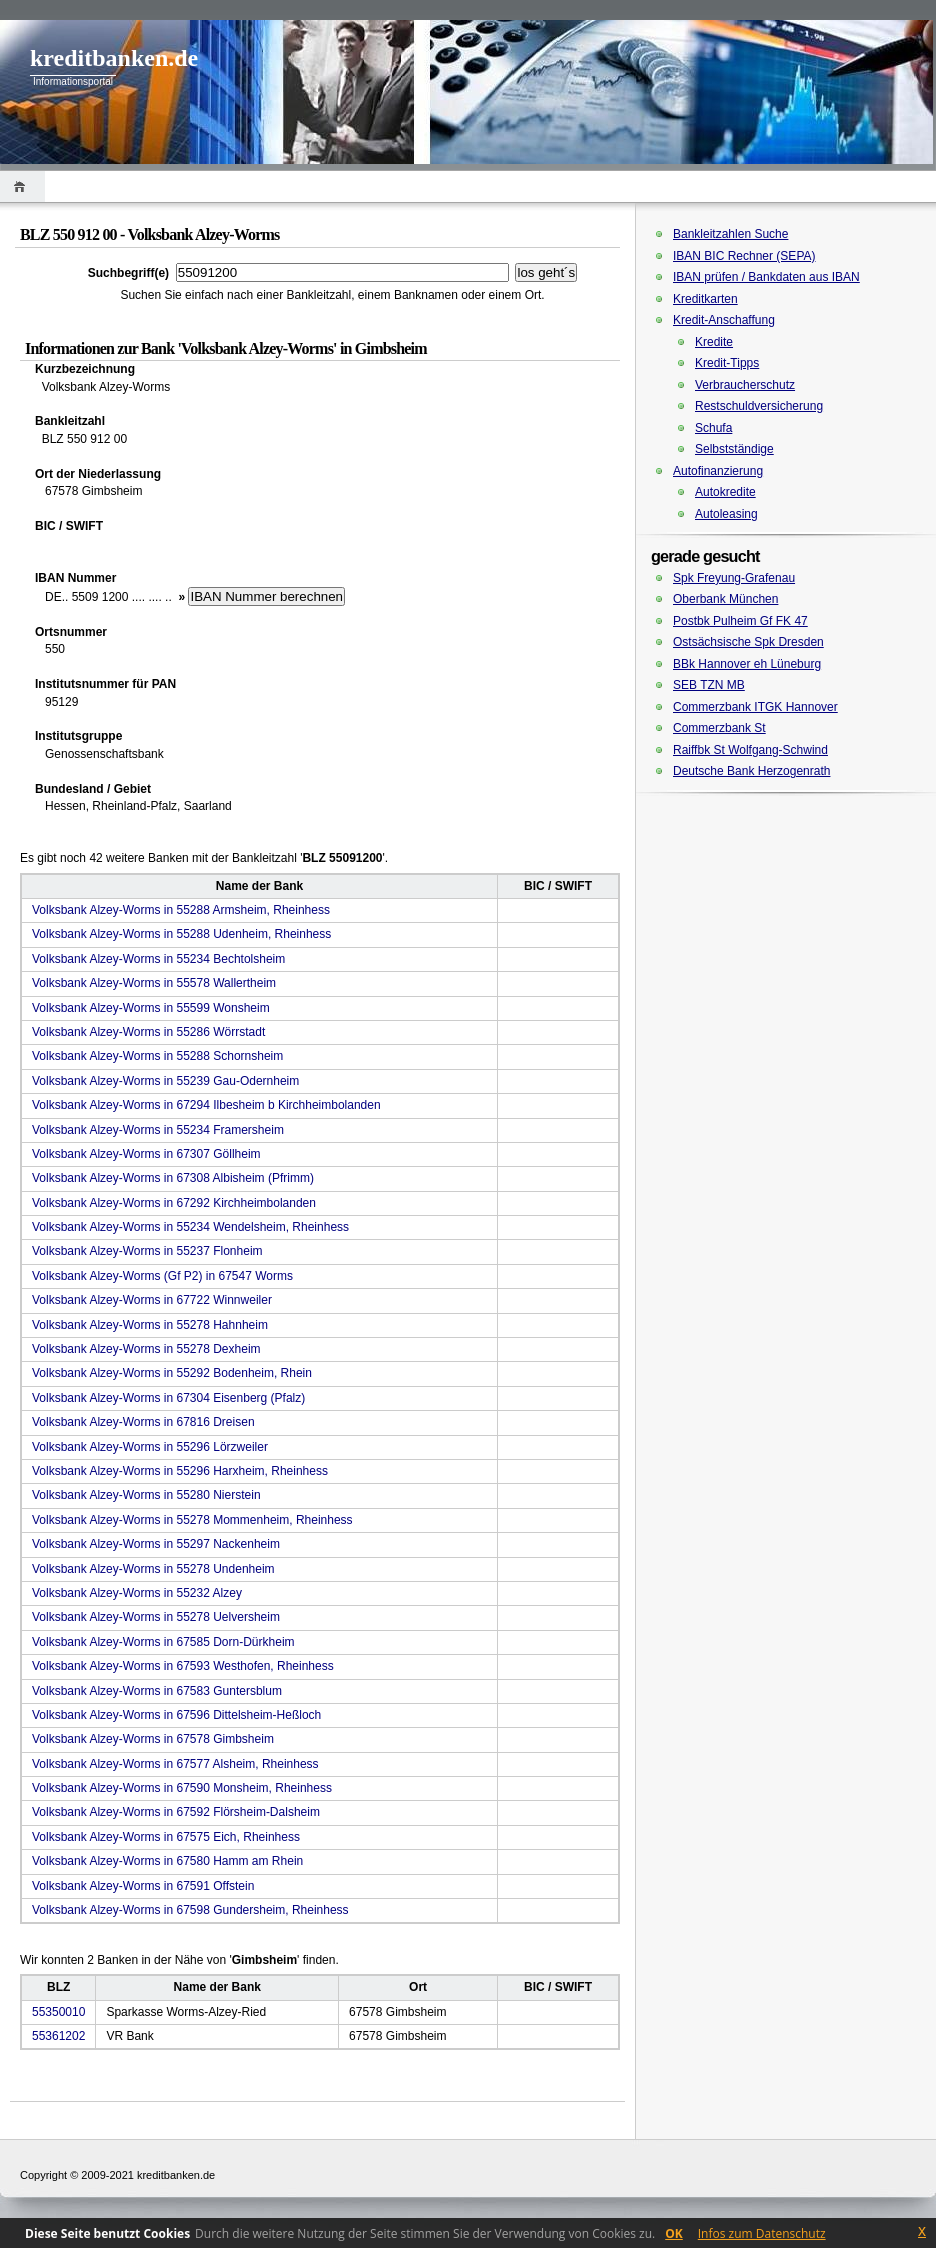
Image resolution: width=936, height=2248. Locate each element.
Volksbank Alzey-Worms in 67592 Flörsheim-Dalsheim (176, 1812)
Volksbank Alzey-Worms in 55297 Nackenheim (156, 1544)
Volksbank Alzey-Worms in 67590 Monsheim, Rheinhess (182, 1788)
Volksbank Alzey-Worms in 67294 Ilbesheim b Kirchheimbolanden (206, 1105)
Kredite (714, 342)
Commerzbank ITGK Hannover (755, 707)
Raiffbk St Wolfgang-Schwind (750, 750)
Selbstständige (734, 449)
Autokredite (725, 492)
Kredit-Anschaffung (724, 320)
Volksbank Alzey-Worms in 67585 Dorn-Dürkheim (163, 1642)
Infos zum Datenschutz (762, 2233)
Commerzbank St (719, 728)
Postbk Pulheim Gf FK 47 (740, 621)
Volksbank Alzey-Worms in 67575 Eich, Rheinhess (166, 1837)
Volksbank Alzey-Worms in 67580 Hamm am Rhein (167, 1861)
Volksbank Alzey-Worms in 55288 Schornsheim (157, 1056)
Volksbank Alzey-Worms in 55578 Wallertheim (154, 983)
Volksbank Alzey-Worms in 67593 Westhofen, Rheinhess (183, 1666)
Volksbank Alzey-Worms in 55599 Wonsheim (151, 1008)
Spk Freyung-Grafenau (734, 578)
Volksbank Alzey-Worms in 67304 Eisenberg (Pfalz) (168, 1398)
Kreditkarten (705, 299)
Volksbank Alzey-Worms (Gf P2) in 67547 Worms (162, 1276)
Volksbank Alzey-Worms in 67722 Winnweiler (152, 1300)
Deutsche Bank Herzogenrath (751, 771)
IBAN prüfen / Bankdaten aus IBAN (766, 277)
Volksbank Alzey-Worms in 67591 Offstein (143, 1886)
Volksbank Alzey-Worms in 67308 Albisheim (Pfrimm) (173, 1178)
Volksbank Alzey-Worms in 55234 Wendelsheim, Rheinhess (190, 1227)
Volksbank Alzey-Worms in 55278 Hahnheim (150, 1325)
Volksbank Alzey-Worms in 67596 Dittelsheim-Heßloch (176, 1715)
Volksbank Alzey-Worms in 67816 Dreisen (143, 1422)
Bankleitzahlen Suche (730, 234)
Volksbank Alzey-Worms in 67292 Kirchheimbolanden (174, 1203)
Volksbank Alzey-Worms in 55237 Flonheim (147, 1251)
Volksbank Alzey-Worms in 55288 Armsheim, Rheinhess (181, 910)
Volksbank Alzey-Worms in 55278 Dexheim (146, 1349)
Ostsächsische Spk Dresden (748, 642)
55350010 (58, 2012)
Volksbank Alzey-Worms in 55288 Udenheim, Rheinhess (181, 934)
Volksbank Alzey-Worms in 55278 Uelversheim (156, 1617)
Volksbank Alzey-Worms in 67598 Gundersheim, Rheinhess (190, 1910)
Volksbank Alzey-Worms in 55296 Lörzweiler (150, 1447)
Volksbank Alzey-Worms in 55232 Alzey (137, 1593)
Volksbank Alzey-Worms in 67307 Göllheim (146, 1154)
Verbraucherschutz (745, 385)
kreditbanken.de (114, 58)
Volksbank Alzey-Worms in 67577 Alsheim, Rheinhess (175, 1764)
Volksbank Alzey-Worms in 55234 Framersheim (158, 1130)
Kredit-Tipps (727, 363)
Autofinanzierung (718, 471)
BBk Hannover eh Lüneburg (747, 664)
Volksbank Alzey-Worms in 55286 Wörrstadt (148, 1032)
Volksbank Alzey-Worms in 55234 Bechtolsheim (158, 959)
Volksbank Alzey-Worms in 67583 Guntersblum (157, 1691)
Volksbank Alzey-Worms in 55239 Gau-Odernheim (165, 1081)
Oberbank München (725, 599)
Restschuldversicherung (759, 406)
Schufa (713, 428)
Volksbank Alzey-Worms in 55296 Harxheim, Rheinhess (180, 1471)
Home (22, 186)
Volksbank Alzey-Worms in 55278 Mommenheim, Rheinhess (192, 1520)
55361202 (58, 2036)
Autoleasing (726, 514)
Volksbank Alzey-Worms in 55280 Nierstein (146, 1495)
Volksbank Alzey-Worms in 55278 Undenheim (153, 1569)
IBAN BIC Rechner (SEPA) (744, 256)
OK (674, 2233)
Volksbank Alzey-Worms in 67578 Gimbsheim (153, 1739)
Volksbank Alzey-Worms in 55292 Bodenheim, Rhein (172, 1373)
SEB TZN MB (709, 685)
